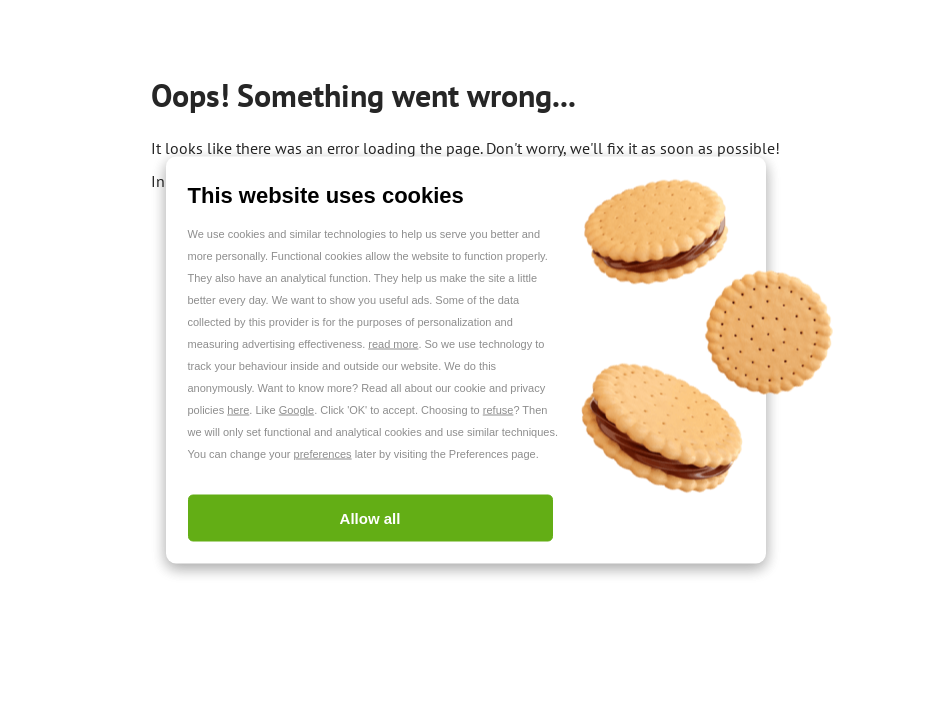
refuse (498, 410)
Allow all (370, 518)
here (238, 410)
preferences (323, 454)
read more (393, 344)
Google (296, 410)
